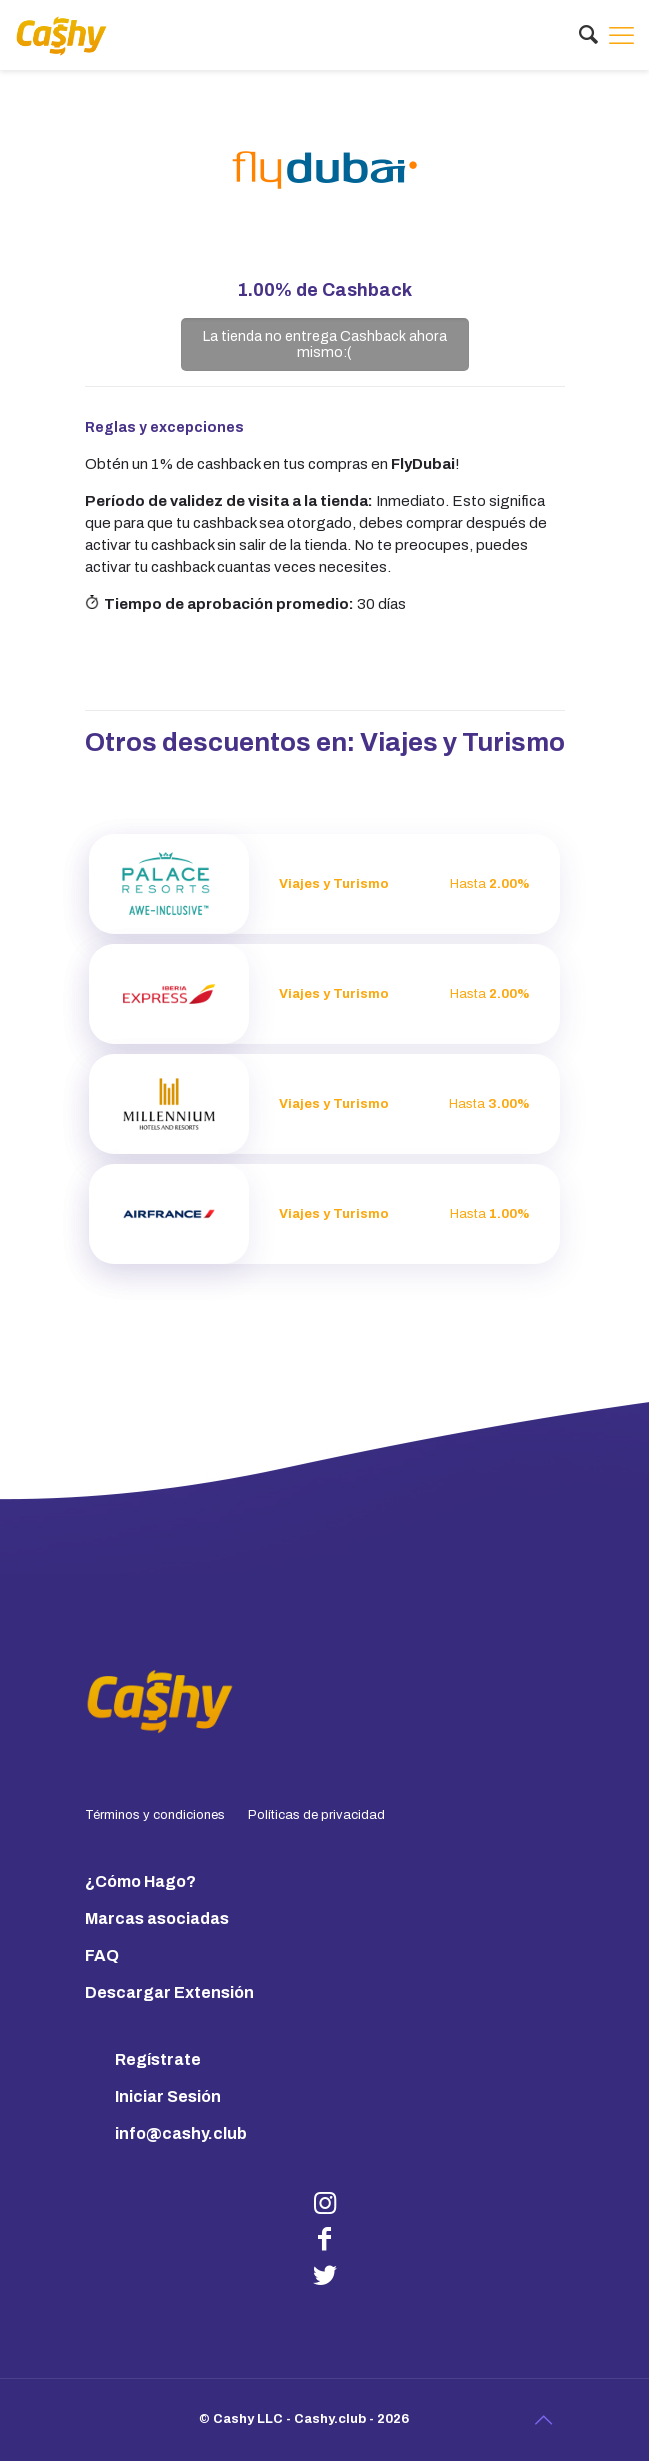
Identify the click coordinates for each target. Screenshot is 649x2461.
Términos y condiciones (155, 1815)
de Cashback (324, 290)
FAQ (102, 1955)
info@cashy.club (181, 2133)
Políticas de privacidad (316, 1815)
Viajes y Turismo (462, 742)
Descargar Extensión (169, 1992)
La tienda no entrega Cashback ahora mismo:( (325, 344)
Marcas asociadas (157, 1918)
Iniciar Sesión (168, 2096)
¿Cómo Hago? (140, 1881)
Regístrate (158, 2059)
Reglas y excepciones (164, 427)
